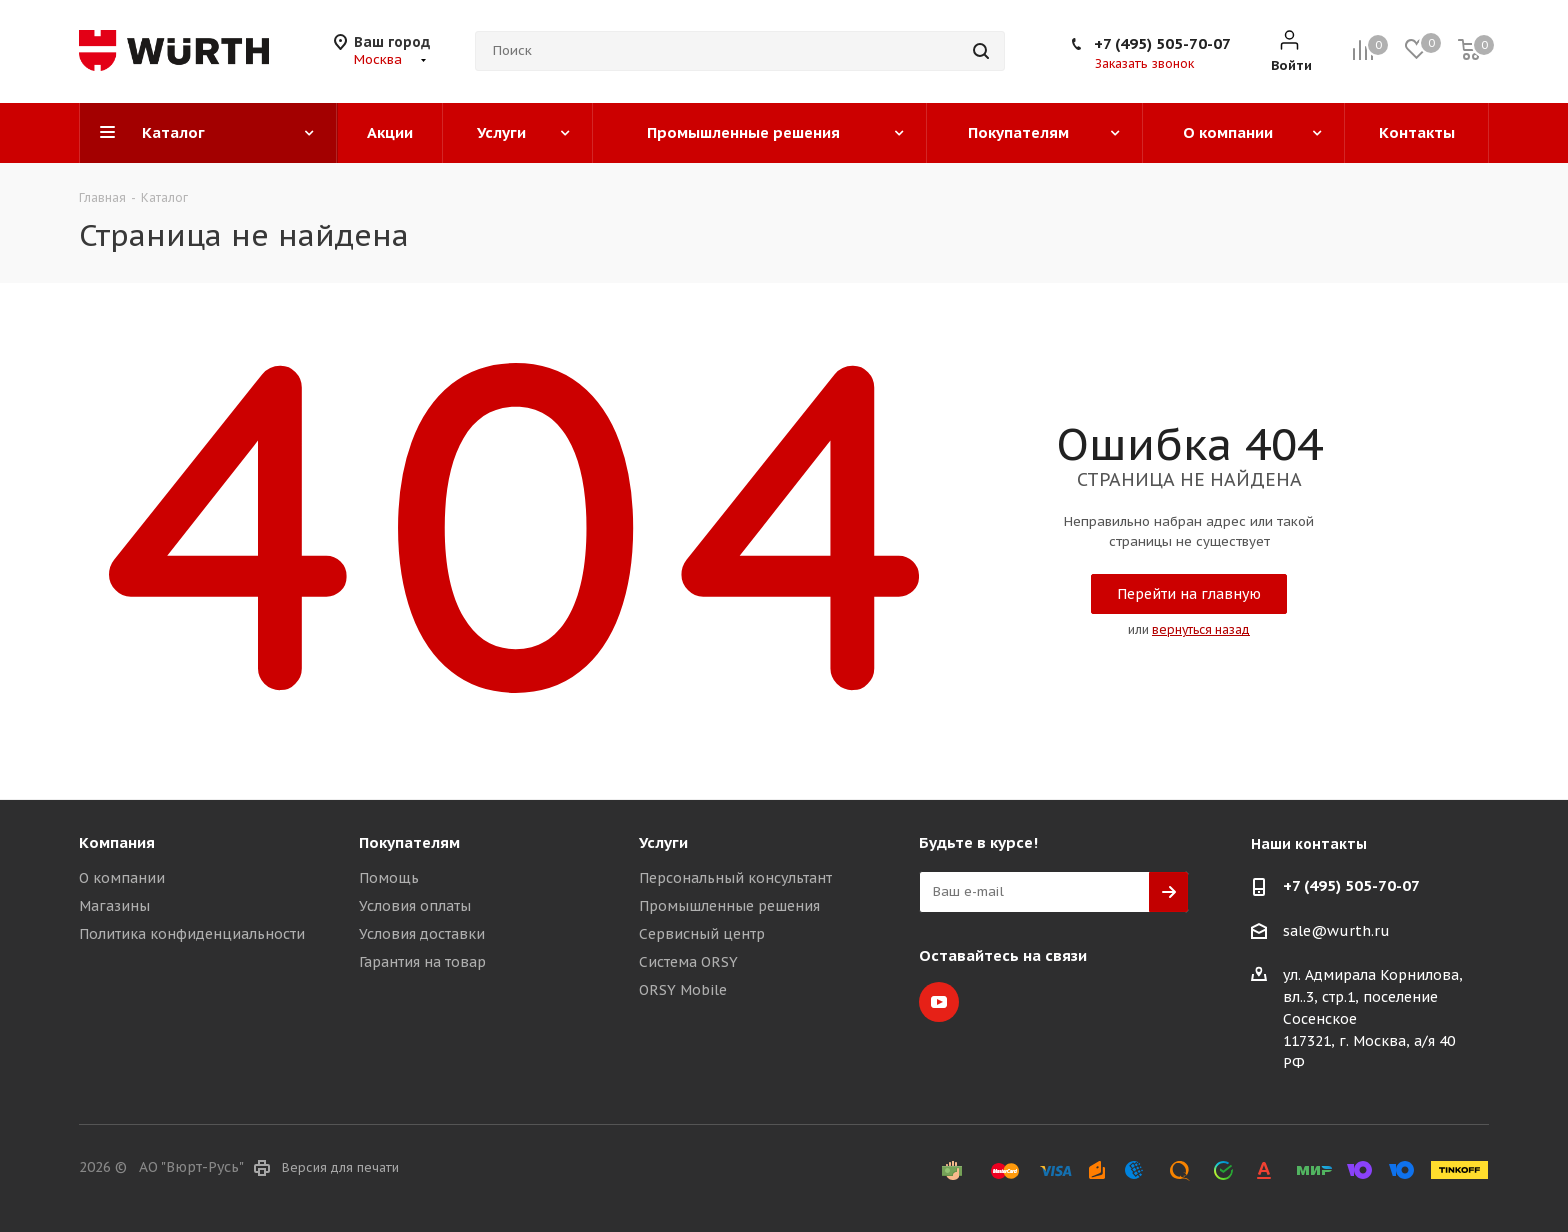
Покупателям (409, 842)
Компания (117, 842)
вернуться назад (1201, 629)
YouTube (939, 1002)
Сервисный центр (702, 934)
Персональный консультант (735, 878)
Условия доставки (422, 934)
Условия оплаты (415, 906)
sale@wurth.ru (1336, 931)
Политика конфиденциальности (192, 934)
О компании (122, 878)
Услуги (663, 842)
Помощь (389, 878)
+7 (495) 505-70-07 (1162, 43)
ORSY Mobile (683, 990)
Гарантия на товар (422, 962)
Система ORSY (688, 962)
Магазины (114, 906)
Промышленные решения (729, 906)
